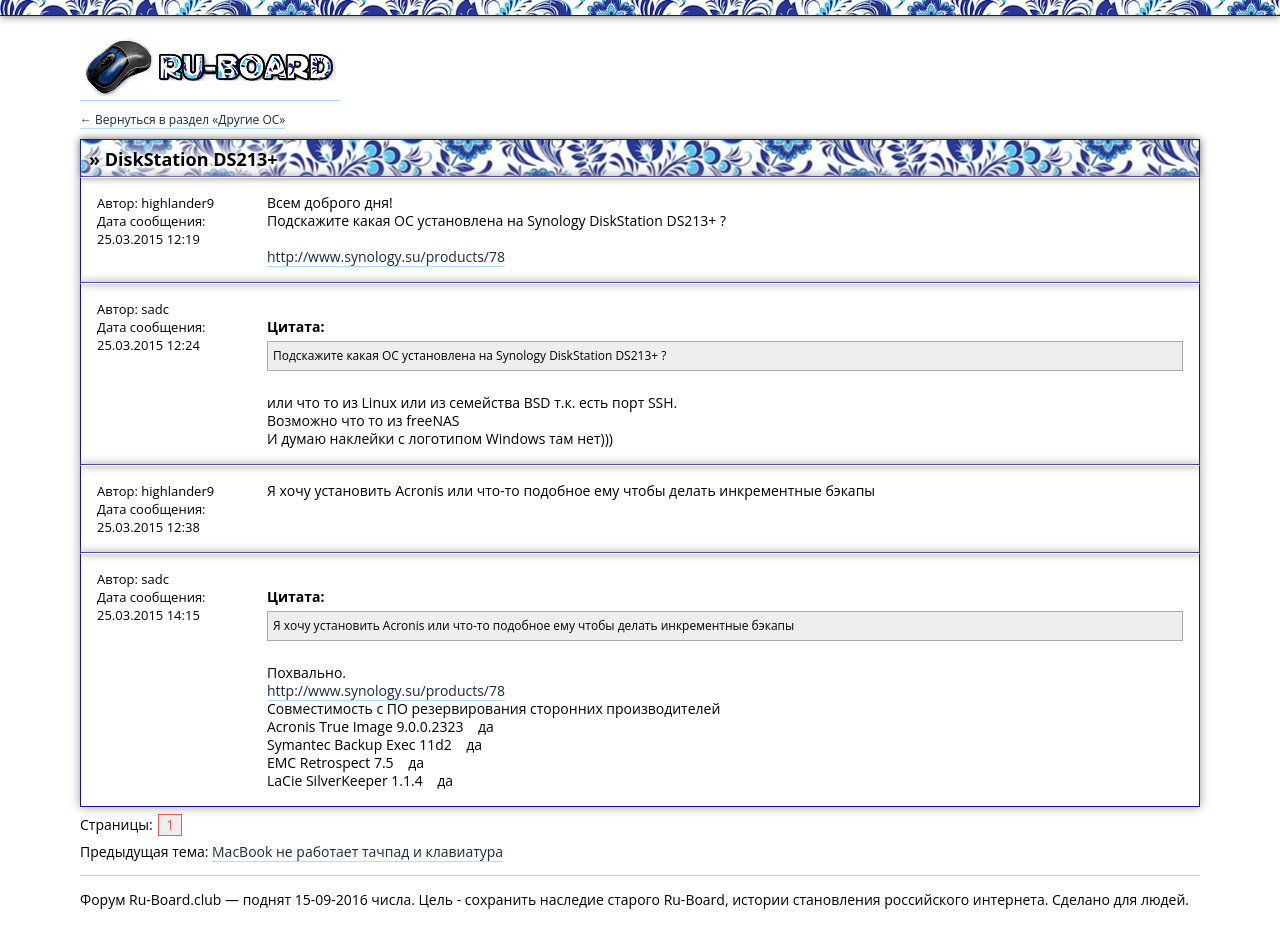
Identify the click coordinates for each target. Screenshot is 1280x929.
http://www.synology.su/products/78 (386, 256)
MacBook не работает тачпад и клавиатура (357, 851)
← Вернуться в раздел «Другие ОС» (182, 119)
